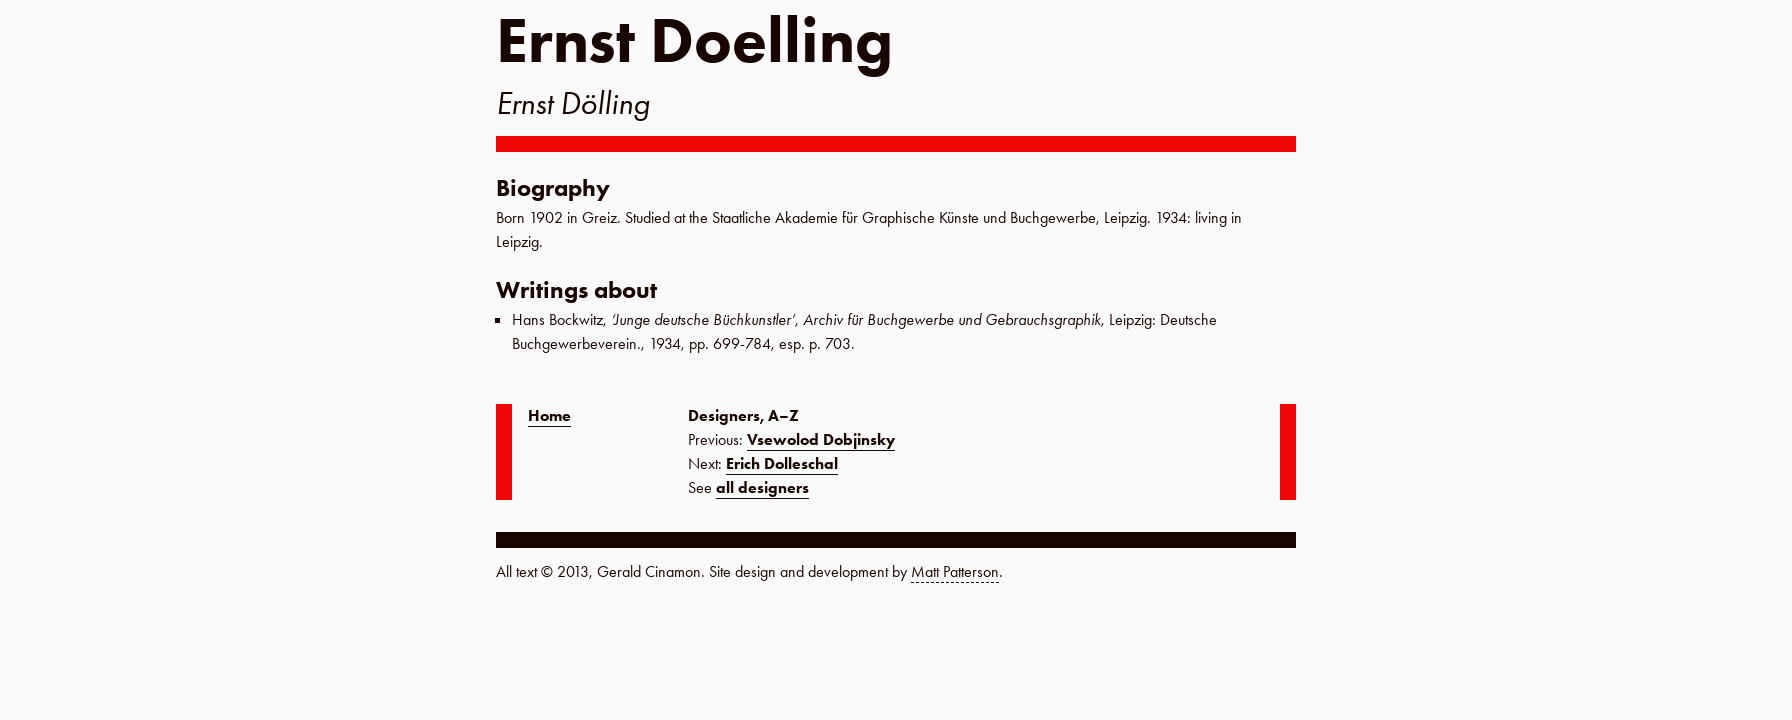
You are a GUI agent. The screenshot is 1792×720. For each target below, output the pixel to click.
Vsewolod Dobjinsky (821, 439)
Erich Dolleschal (782, 463)
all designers (762, 487)
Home (549, 415)
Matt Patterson (955, 571)
